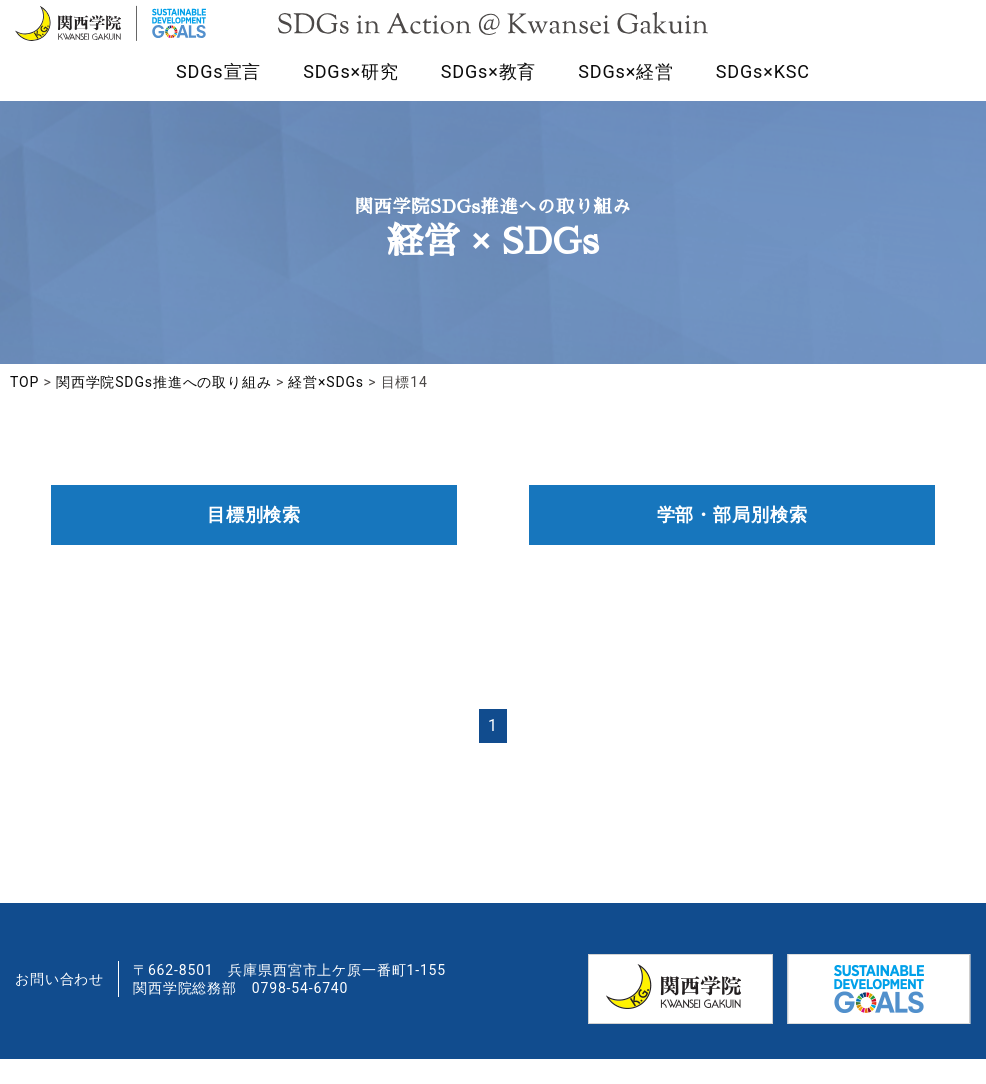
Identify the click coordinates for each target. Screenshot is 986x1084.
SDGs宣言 (218, 93)
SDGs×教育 (489, 93)
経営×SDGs (326, 407)
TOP (24, 407)
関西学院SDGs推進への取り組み (164, 407)
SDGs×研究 (351, 93)
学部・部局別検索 (732, 539)
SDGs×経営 (626, 93)
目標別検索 (254, 539)
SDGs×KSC (763, 93)
